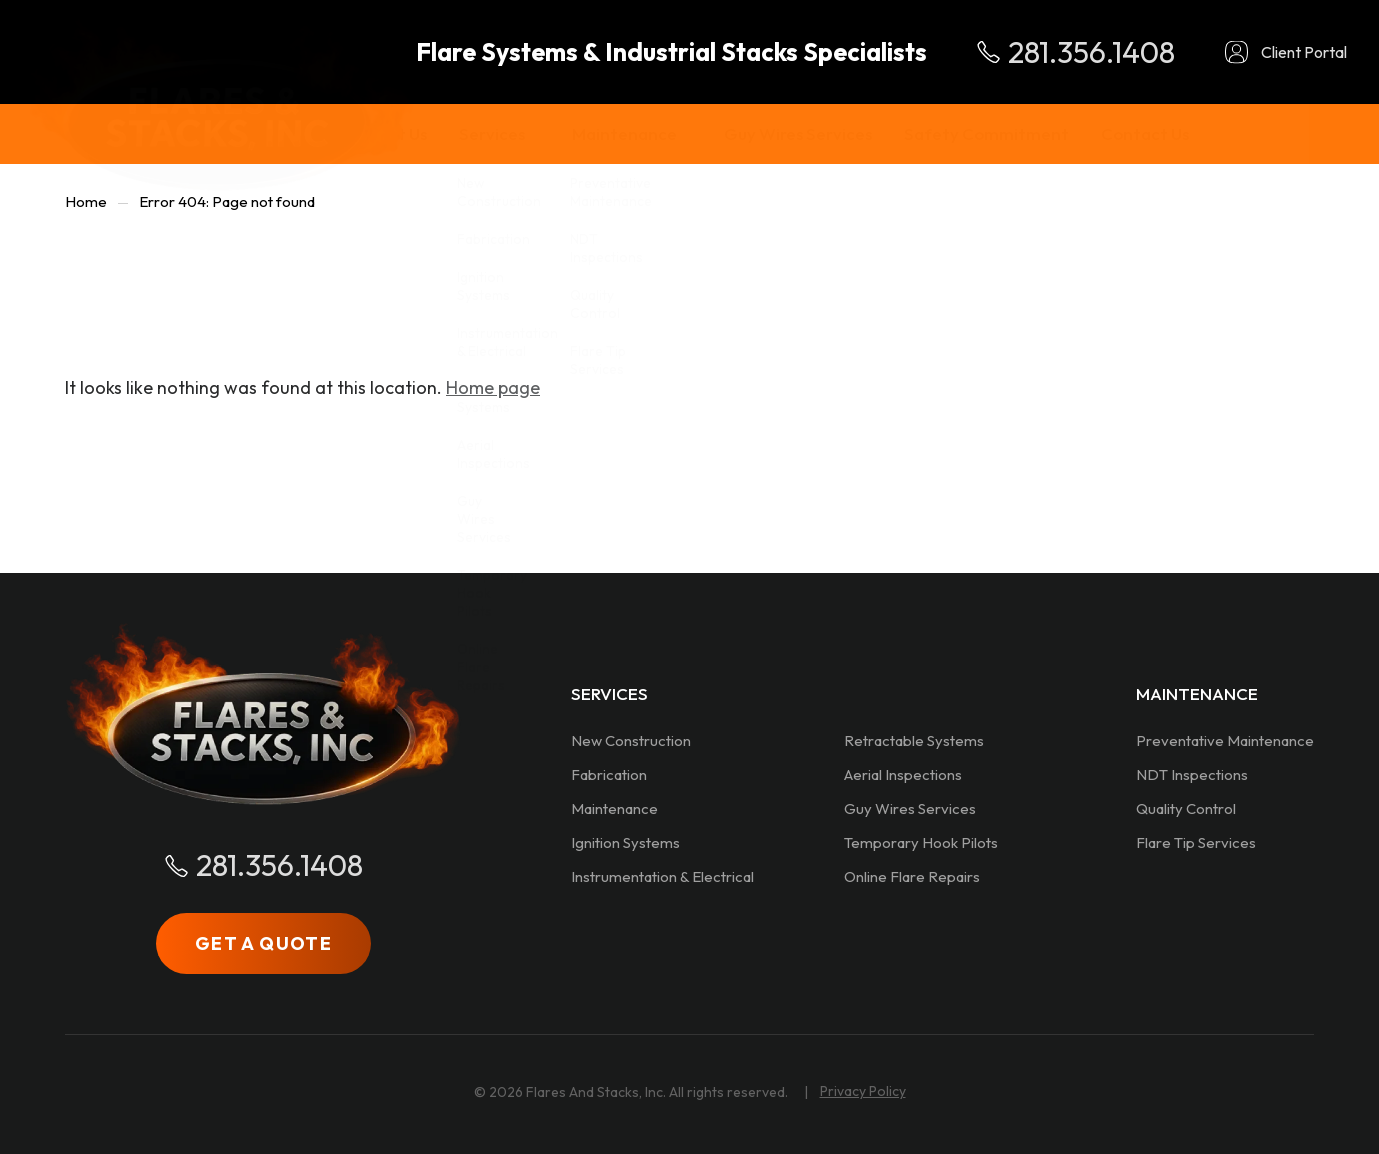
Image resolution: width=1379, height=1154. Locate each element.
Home (86, 201)
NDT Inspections (1192, 774)
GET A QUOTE (263, 943)
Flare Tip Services (1196, 842)
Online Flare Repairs (912, 876)
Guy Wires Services (910, 808)
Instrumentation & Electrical (662, 876)
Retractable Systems (914, 740)
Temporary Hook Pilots (921, 842)
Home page (493, 387)
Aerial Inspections (903, 774)
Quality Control (1186, 808)
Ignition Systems (625, 842)
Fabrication (609, 774)
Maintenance (614, 808)
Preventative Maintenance (1225, 740)
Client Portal (1304, 52)
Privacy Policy (863, 1091)
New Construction (631, 740)
